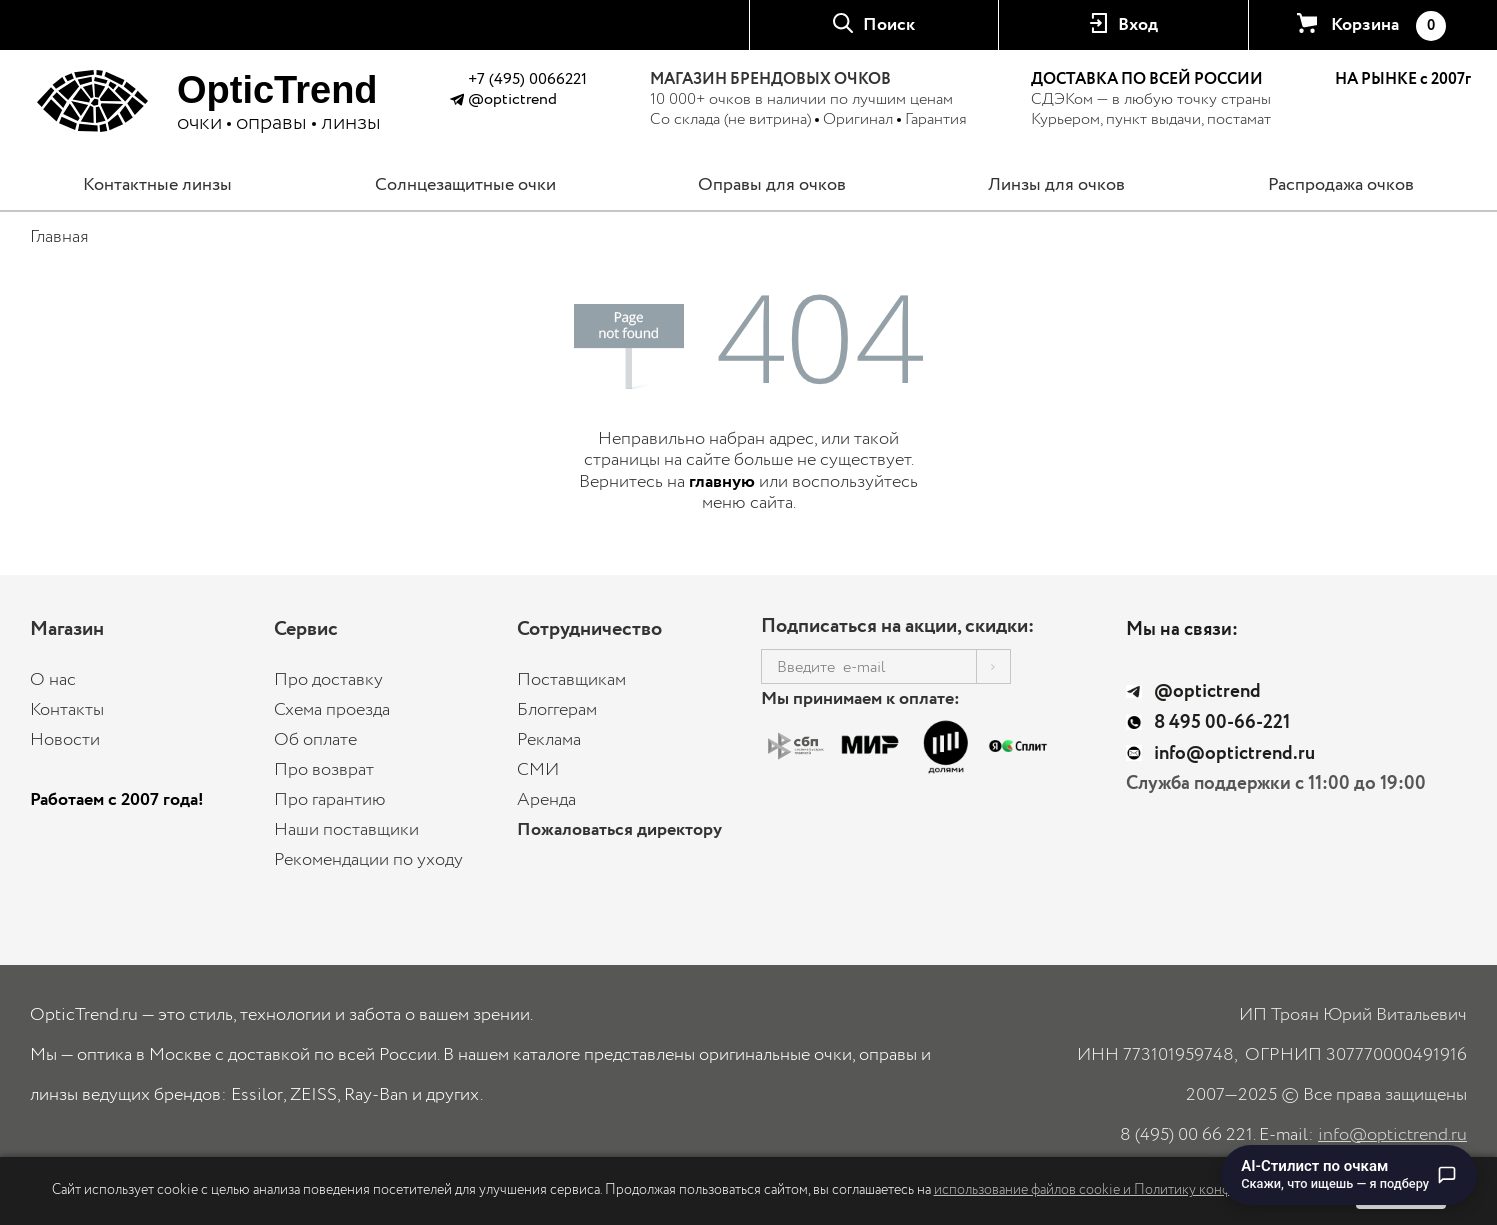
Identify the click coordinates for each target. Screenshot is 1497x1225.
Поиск (889, 25)
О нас (53, 680)
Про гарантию (330, 800)
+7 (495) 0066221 (527, 79)
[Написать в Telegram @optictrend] (456, 102)
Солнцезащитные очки (465, 185)
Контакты (67, 710)
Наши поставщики (346, 830)
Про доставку (328, 680)
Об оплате (315, 740)
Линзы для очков (1056, 185)
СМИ (538, 770)
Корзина (1388, 26)
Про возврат (324, 770)
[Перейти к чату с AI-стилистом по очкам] (1349, 1175)
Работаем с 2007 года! (117, 800)
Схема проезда (332, 710)
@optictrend (512, 99)
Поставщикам (571, 680)
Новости (65, 740)
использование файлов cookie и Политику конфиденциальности (1133, 1190)
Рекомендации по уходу (368, 860)
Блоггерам (557, 710)
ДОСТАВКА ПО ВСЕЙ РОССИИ (1147, 79)
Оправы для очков (772, 185)
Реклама (549, 740)
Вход (1138, 25)
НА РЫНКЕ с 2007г (1403, 80)
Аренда (546, 800)
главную (722, 482)
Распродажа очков (1341, 185)
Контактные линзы (157, 185)
